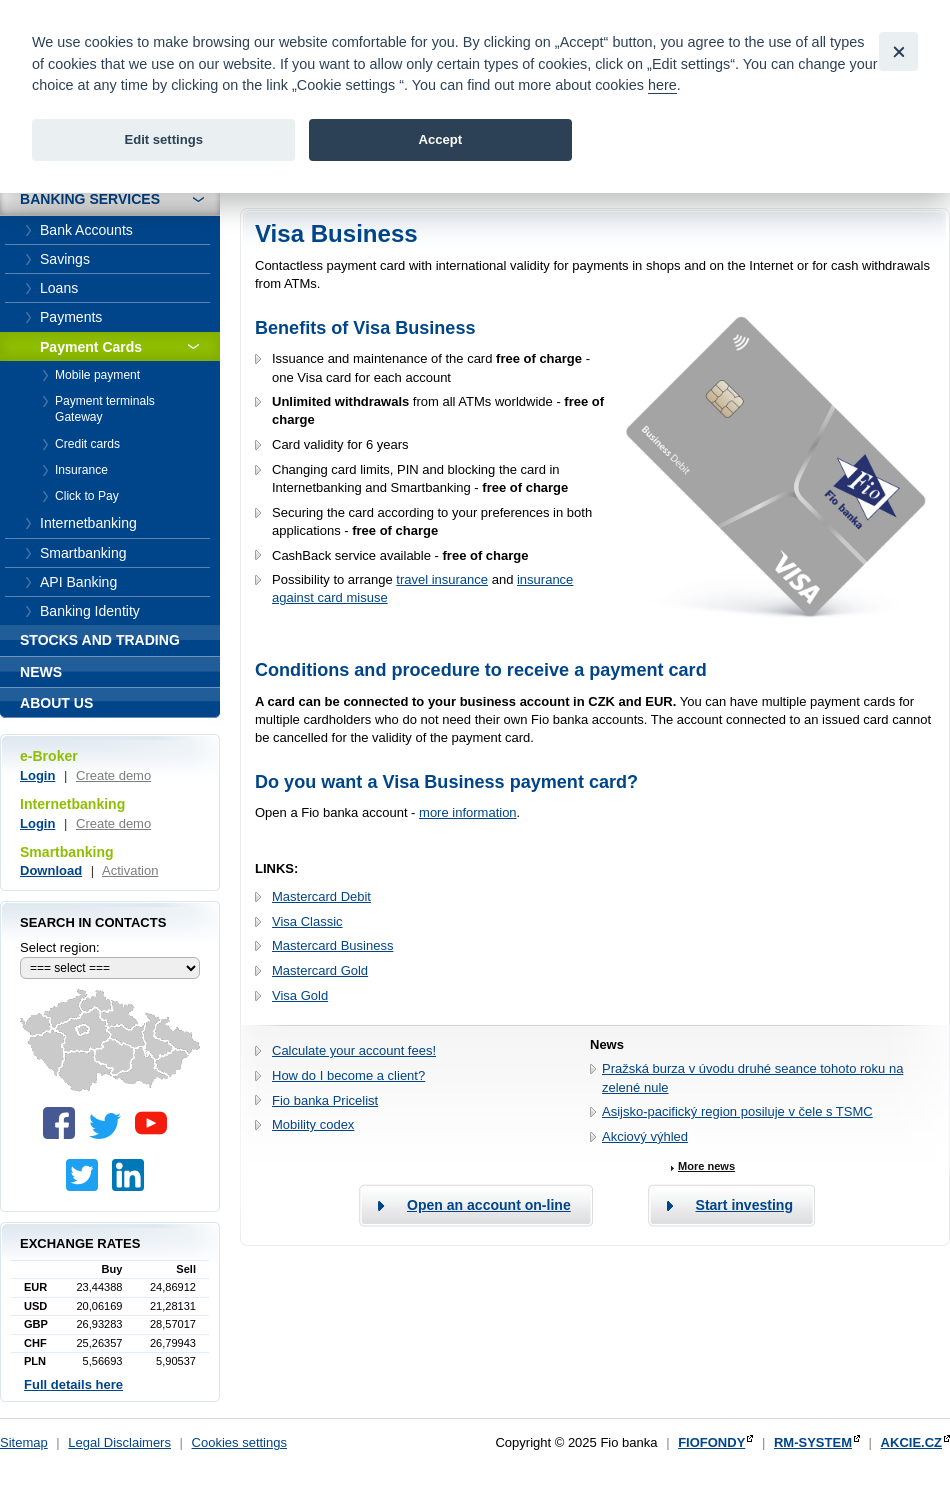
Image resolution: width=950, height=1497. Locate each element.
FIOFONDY (711, 1442)
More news (706, 1166)
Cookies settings (239, 1442)
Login (37, 775)
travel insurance (442, 579)
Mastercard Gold (320, 970)
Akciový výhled (645, 1136)
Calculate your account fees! (354, 1050)
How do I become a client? (348, 1075)
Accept (440, 139)
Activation (130, 870)
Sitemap (24, 1442)
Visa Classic (307, 921)
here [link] (662, 85)
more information (468, 812)
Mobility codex (313, 1124)
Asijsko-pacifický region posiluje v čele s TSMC (737, 1111)
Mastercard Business (332, 945)
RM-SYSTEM (813, 1442)
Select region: (60, 947)
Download (51, 870)
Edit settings (163, 139)
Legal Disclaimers (119, 1442)
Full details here (73, 1384)
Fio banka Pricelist (325, 1100)
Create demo (113, 775)
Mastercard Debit (321, 896)
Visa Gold (300, 995)
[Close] (898, 51)
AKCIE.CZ (911, 1442)
